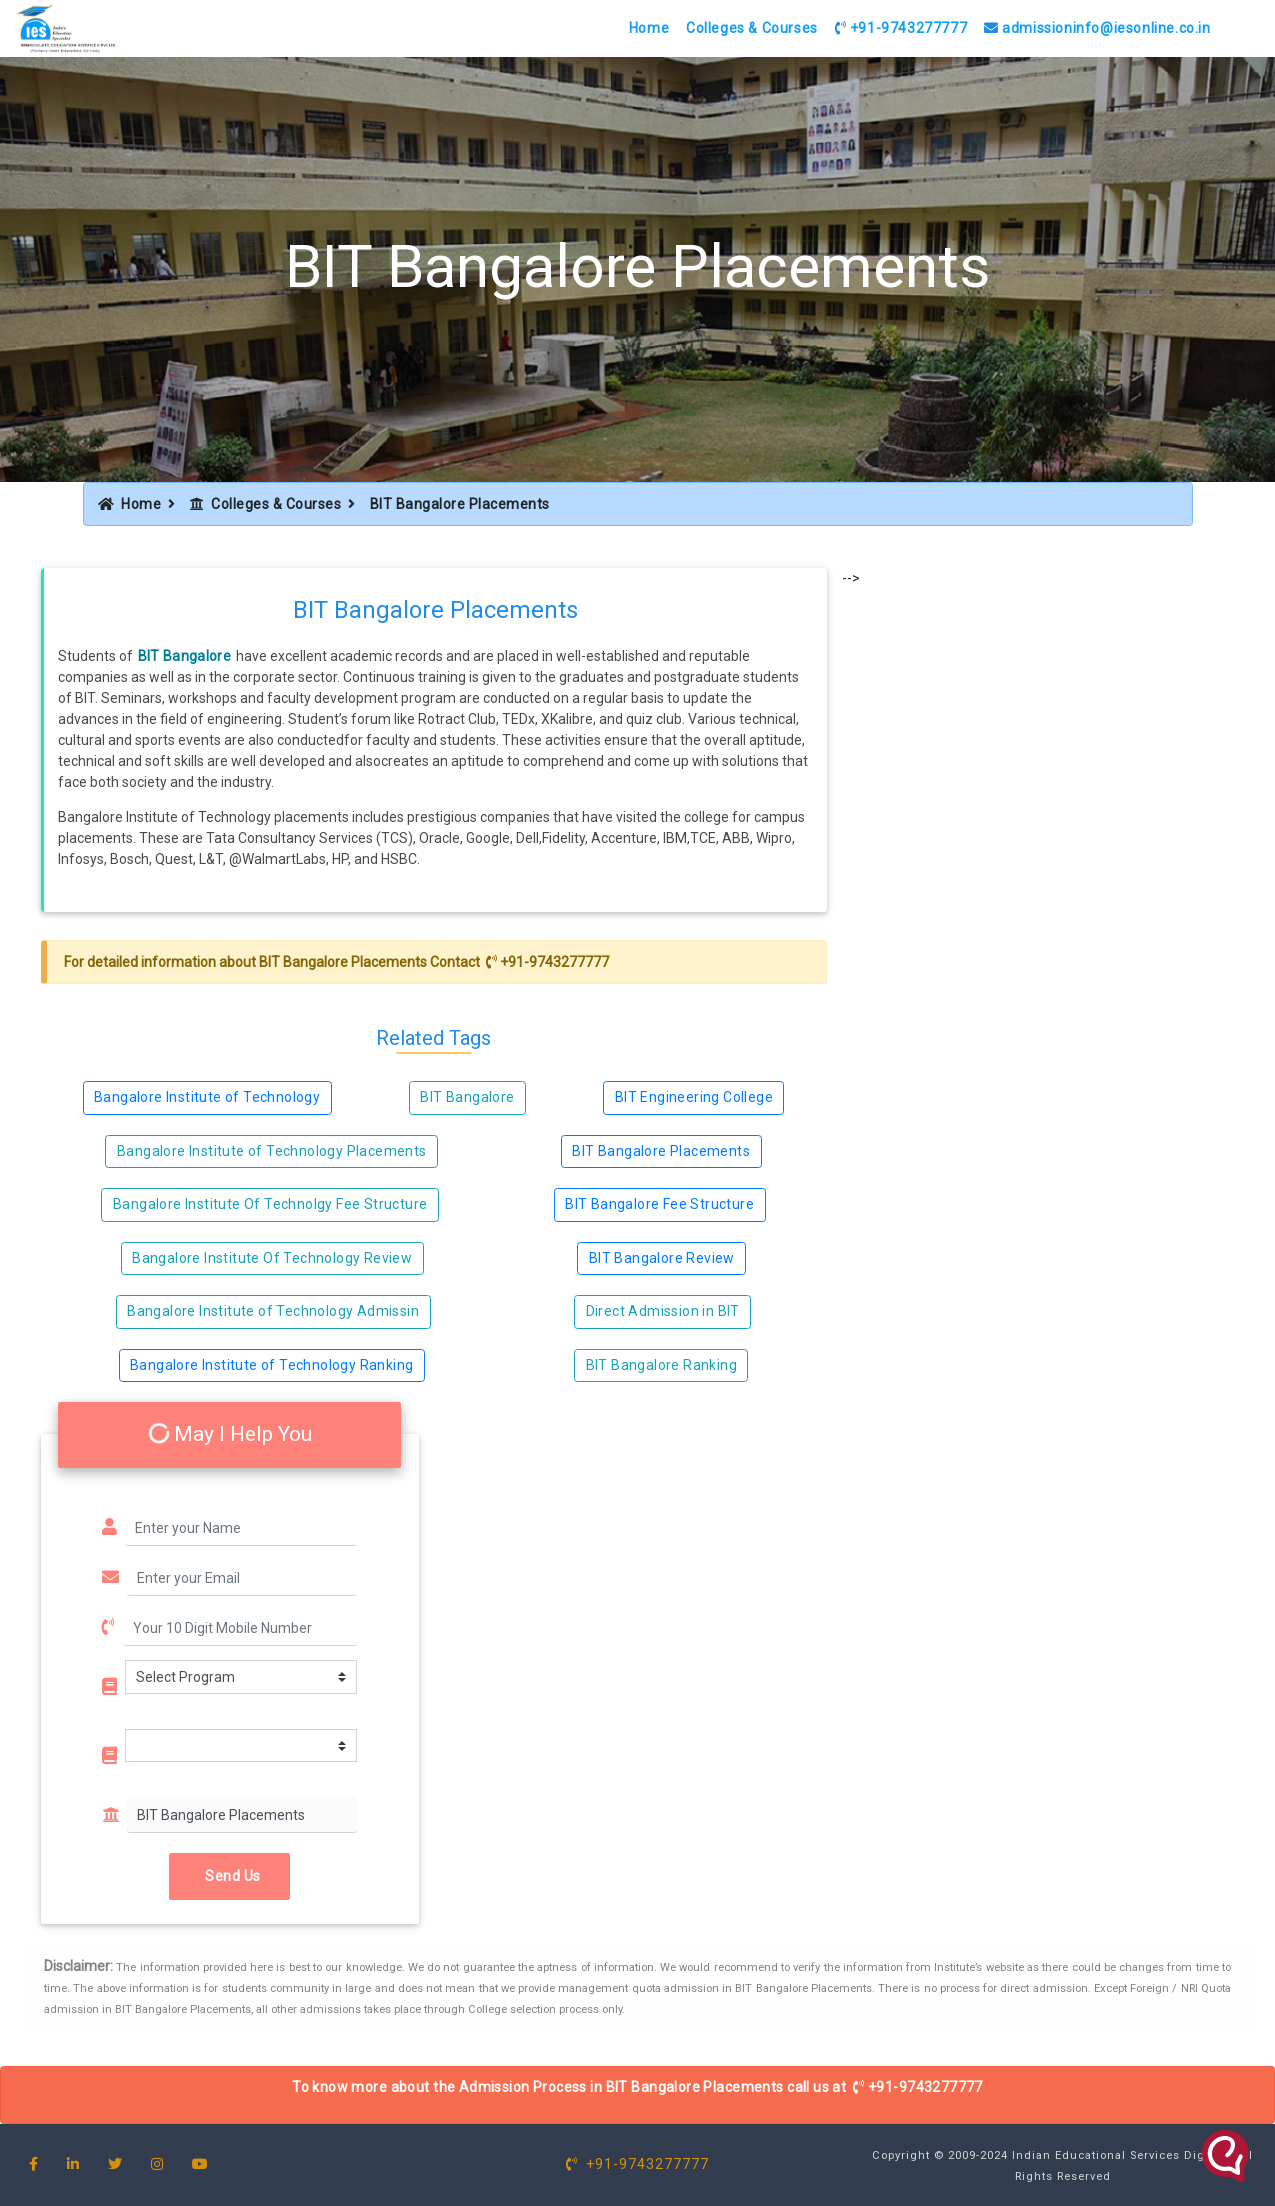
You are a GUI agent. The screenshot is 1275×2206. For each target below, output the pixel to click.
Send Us (229, 1876)
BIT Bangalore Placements (343, 962)
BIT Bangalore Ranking (661, 1365)
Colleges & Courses (752, 28)
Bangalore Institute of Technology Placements (272, 1151)
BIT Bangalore (185, 656)
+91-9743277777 (901, 28)
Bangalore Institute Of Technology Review (272, 1258)
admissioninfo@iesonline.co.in (1097, 28)
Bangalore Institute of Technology (207, 1097)
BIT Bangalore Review (662, 1258)
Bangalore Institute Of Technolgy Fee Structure (270, 1204)
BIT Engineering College (694, 1097)
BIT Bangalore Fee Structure (659, 1204)
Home (649, 28)
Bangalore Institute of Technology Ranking (271, 1365)
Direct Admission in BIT (663, 1311)
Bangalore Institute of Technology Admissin (273, 1311)
